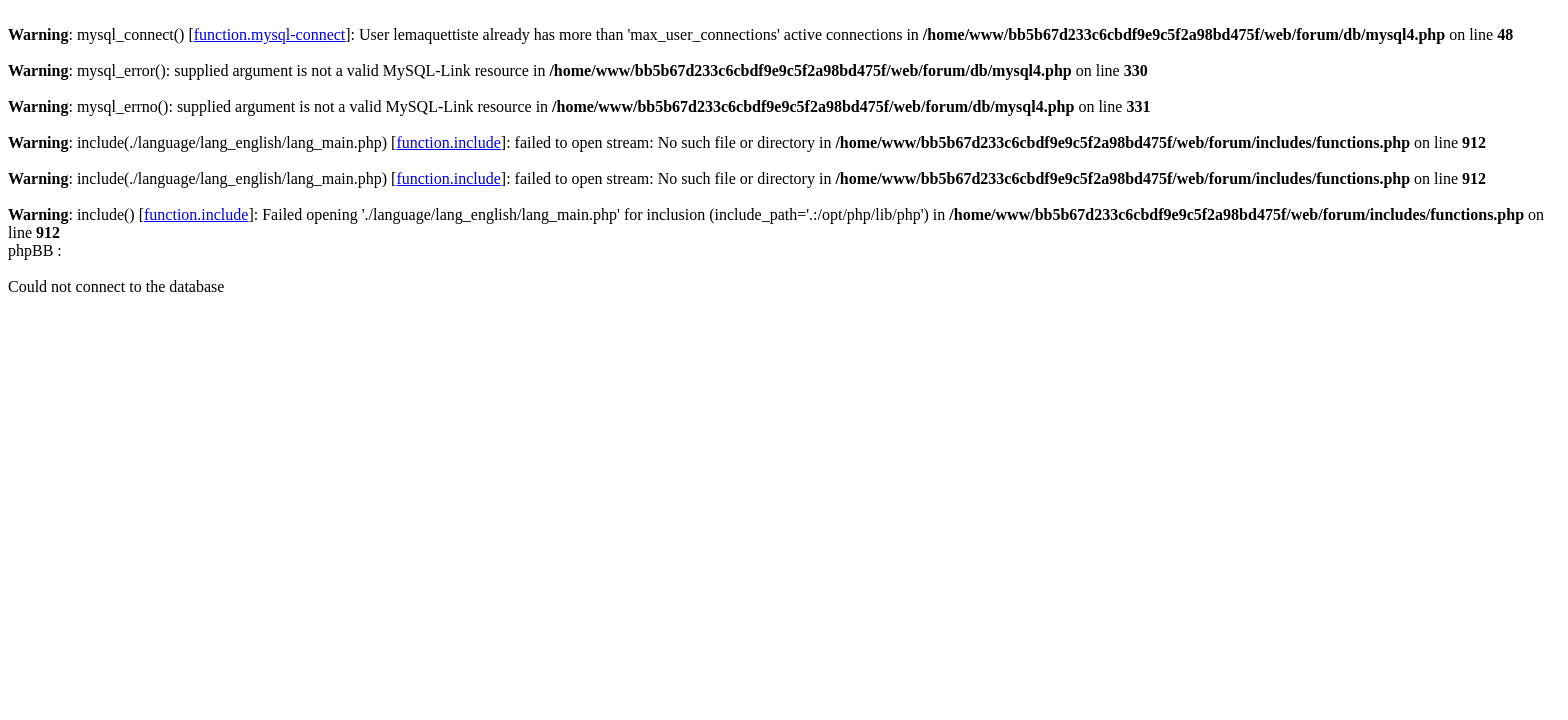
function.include (448, 142)
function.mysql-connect (270, 34)
